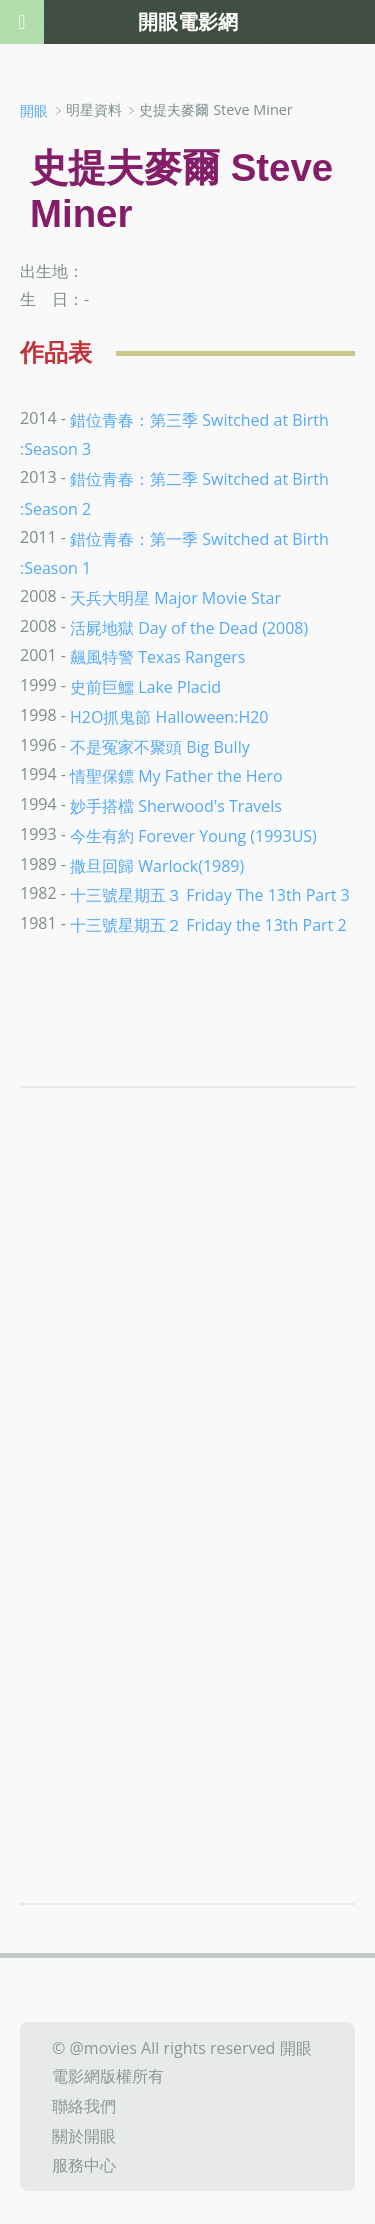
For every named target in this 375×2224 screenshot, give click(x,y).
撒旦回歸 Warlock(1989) (157, 865)
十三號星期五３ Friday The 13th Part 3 (210, 895)
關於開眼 (84, 2135)
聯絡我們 (84, 2106)
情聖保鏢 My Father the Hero (176, 776)
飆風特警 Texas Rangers (157, 657)
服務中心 (84, 2165)
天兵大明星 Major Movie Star (175, 598)
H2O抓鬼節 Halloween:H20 (169, 717)
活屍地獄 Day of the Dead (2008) (189, 627)
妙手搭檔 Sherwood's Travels (176, 806)
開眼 (34, 110)
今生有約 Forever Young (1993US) (193, 836)
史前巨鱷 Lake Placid (145, 687)
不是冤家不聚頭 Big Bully (160, 746)
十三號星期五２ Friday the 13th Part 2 (208, 925)
